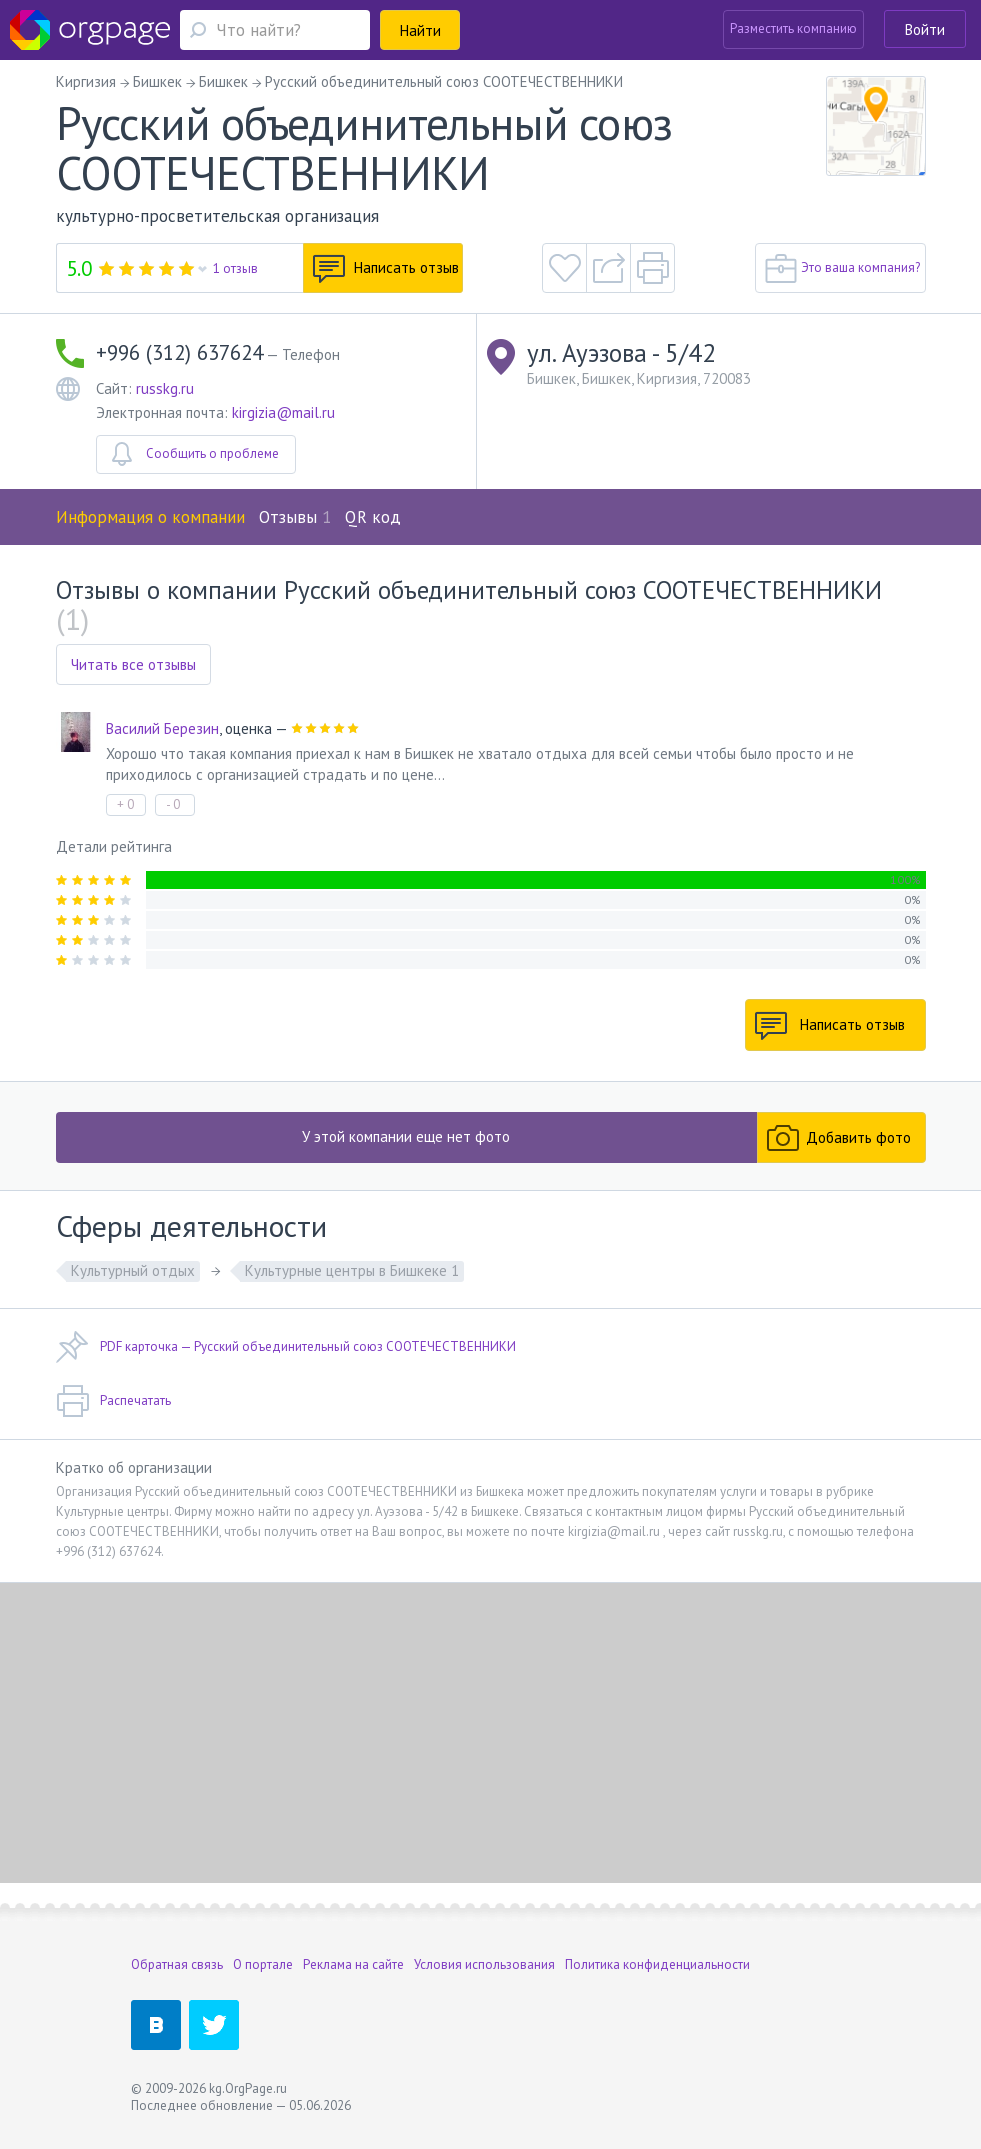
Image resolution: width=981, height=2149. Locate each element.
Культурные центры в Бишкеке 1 (352, 1270)
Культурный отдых (133, 1270)
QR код (373, 517)
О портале (263, 1964)
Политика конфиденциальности (657, 1964)
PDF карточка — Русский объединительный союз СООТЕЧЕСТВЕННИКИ (286, 1347)
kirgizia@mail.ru (283, 412)
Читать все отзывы (133, 664)
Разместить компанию (793, 28)
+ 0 (125, 804)
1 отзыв (235, 268)
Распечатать (113, 1401)
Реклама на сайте (353, 1964)
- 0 (173, 804)
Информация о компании (150, 517)
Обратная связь (177, 1964)
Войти (925, 29)
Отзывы (295, 517)
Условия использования (484, 1964)
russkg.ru (165, 388)
